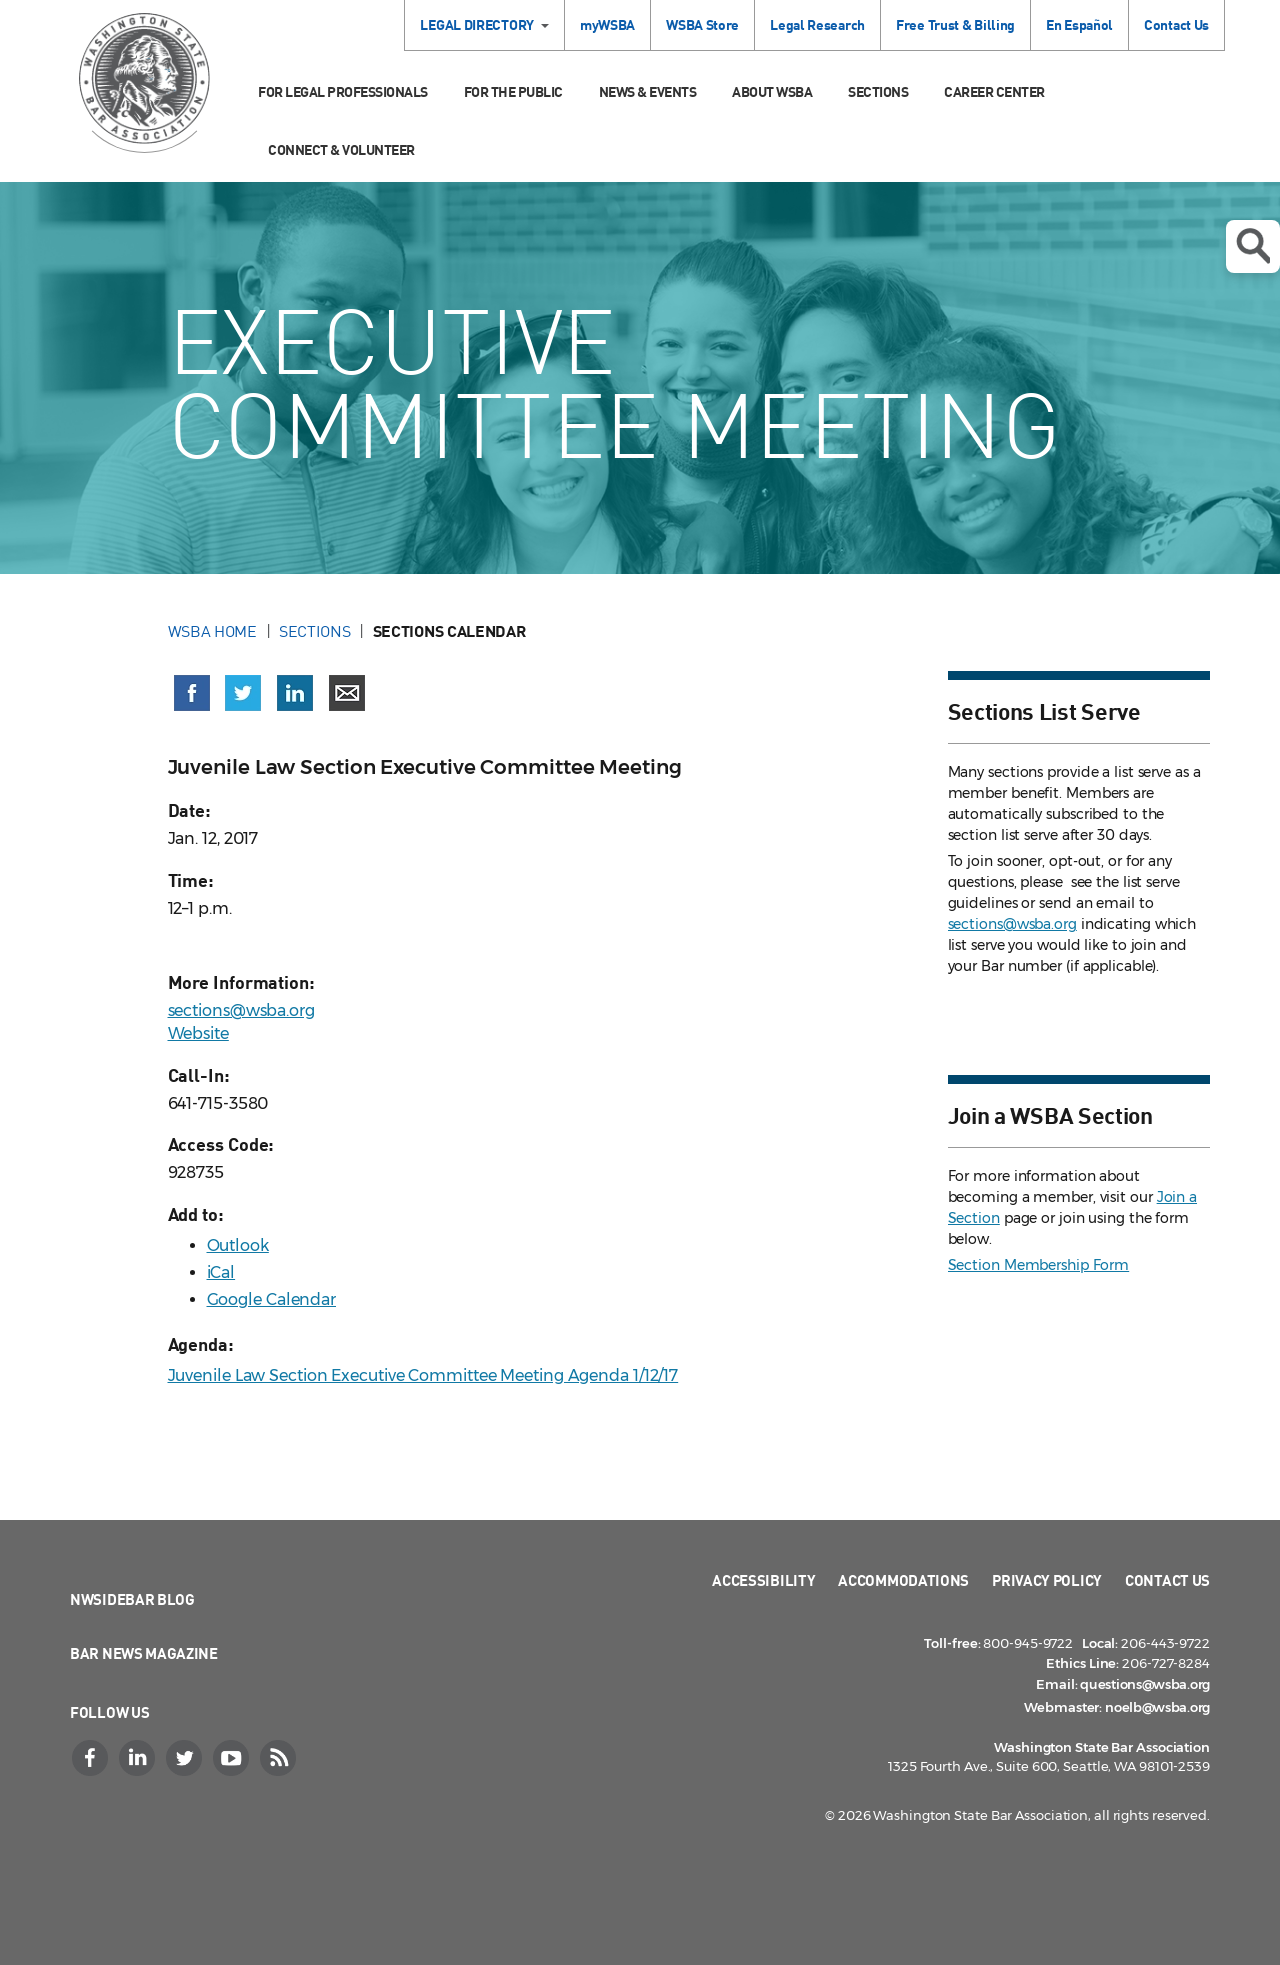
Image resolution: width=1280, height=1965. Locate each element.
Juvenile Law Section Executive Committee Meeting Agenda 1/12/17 (423, 1375)
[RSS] (280, 1758)
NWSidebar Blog (132, 1599)
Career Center (994, 91)
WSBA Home (212, 631)
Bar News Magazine (144, 1653)
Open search (1253, 246)
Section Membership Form (1039, 1265)
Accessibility (763, 1580)
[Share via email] (347, 693)
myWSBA (607, 24)
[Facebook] (92, 1758)
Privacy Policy (1047, 1580)
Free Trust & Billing (955, 24)
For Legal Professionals (343, 91)
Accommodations (903, 1580)
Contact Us (1176, 24)
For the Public (513, 91)
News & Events (648, 91)
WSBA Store (702, 24)
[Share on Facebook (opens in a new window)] (192, 693)
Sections (878, 91)
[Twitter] (186, 1758)
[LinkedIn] (139, 1758)
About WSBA (772, 91)
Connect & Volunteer (341, 149)
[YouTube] (233, 1758)
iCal (221, 1272)
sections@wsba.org (241, 1010)
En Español (1079, 24)
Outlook (238, 1245)
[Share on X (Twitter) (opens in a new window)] (243, 693)
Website (198, 1033)
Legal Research (817, 24)
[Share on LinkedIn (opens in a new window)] (295, 693)
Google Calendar (272, 1299)
